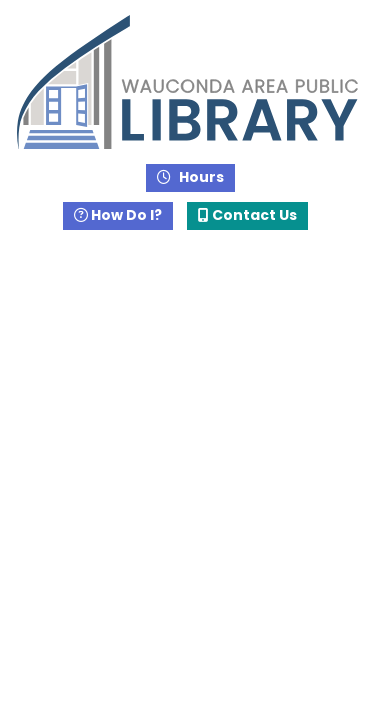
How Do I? (118, 215)
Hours (200, 177)
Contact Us (247, 215)
